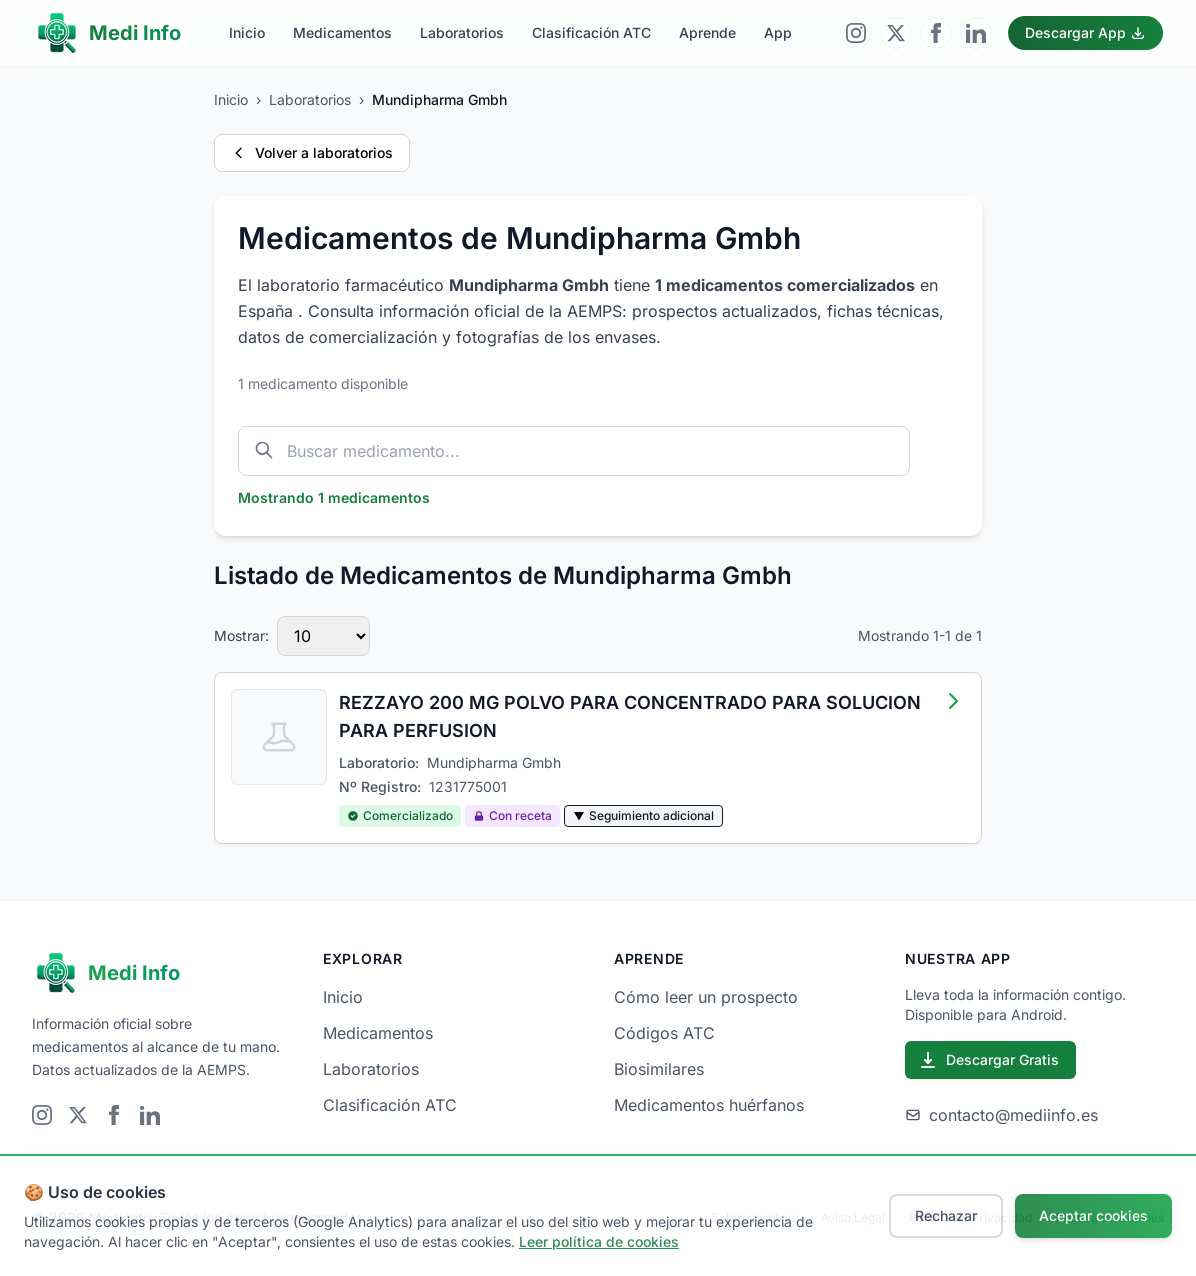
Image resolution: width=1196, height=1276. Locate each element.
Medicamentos (342, 32)
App (778, 32)
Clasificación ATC (591, 32)
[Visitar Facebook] (936, 33)
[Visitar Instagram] (856, 33)
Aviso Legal (853, 1217)
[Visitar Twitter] (896, 33)
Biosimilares (659, 1069)
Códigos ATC (664, 1033)
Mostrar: (241, 635)
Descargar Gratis (988, 1060)
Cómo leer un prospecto (706, 997)
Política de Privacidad (970, 1217)
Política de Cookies (1110, 1217)
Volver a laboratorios (312, 152)
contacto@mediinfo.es (1001, 1115)
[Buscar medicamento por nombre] (574, 451)
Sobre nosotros (754, 1217)
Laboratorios (462, 32)
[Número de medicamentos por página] (323, 636)
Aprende (707, 32)
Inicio (247, 32)
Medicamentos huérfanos (709, 1105)
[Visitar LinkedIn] (976, 33)
